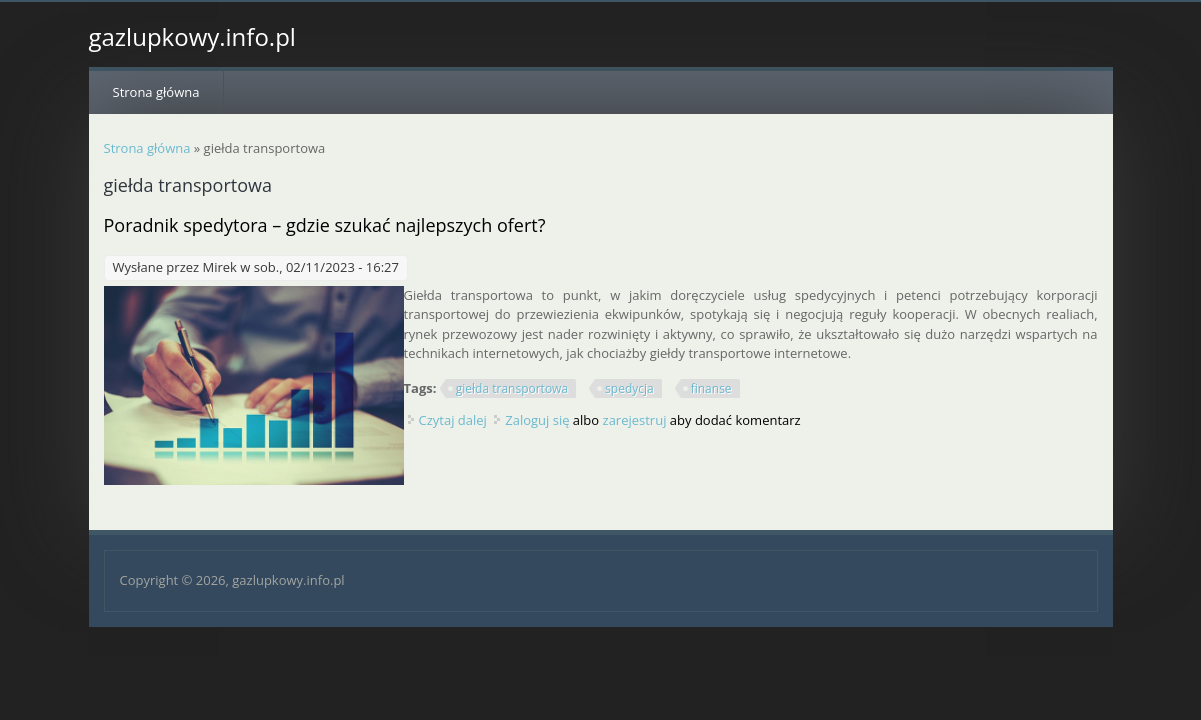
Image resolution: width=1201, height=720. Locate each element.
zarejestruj (635, 420)
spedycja (629, 388)
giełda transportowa (512, 388)
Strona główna (156, 92)
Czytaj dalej (453, 420)
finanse (711, 388)
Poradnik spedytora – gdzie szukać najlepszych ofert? (325, 225)
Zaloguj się (537, 420)
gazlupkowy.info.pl (192, 37)
